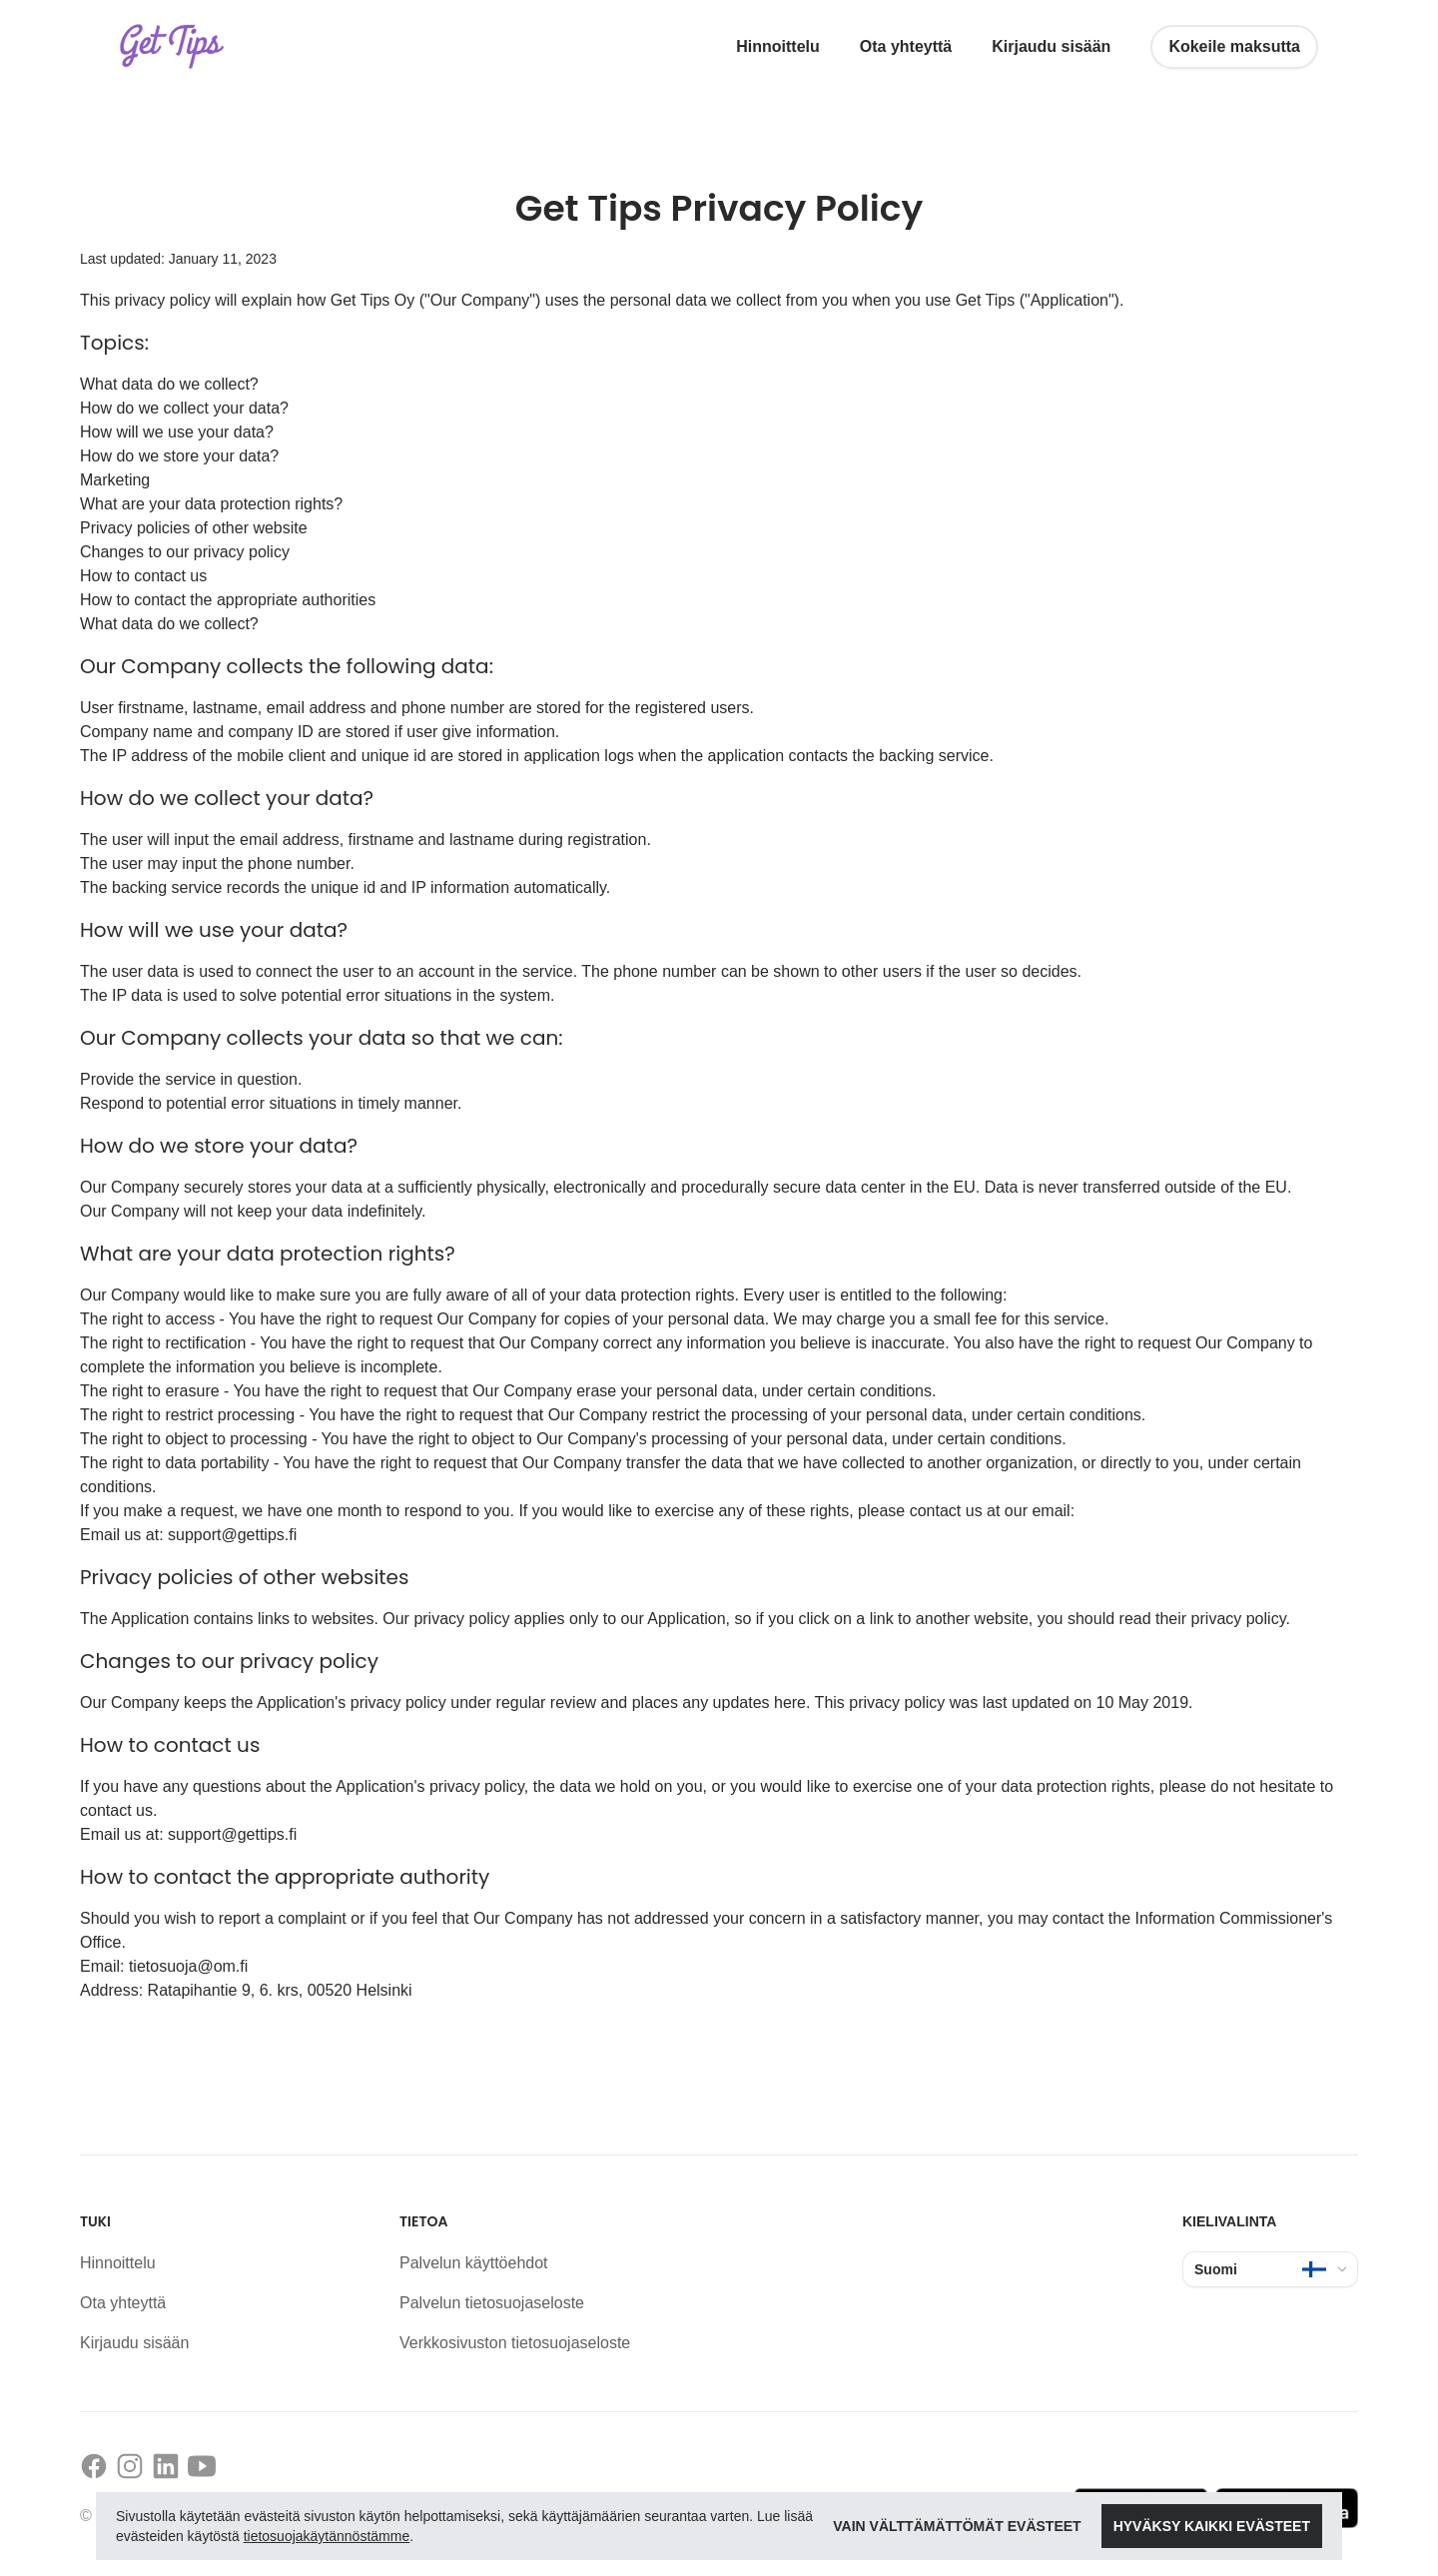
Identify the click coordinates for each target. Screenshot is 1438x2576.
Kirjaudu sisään (1051, 46)
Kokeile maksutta (1234, 46)
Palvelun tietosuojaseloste (491, 2302)
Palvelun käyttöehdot (473, 2262)
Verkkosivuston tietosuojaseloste (514, 2342)
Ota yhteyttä (906, 46)
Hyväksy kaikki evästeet (1211, 2526)
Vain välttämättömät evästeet (956, 2526)
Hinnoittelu (778, 46)
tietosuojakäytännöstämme (327, 2536)
